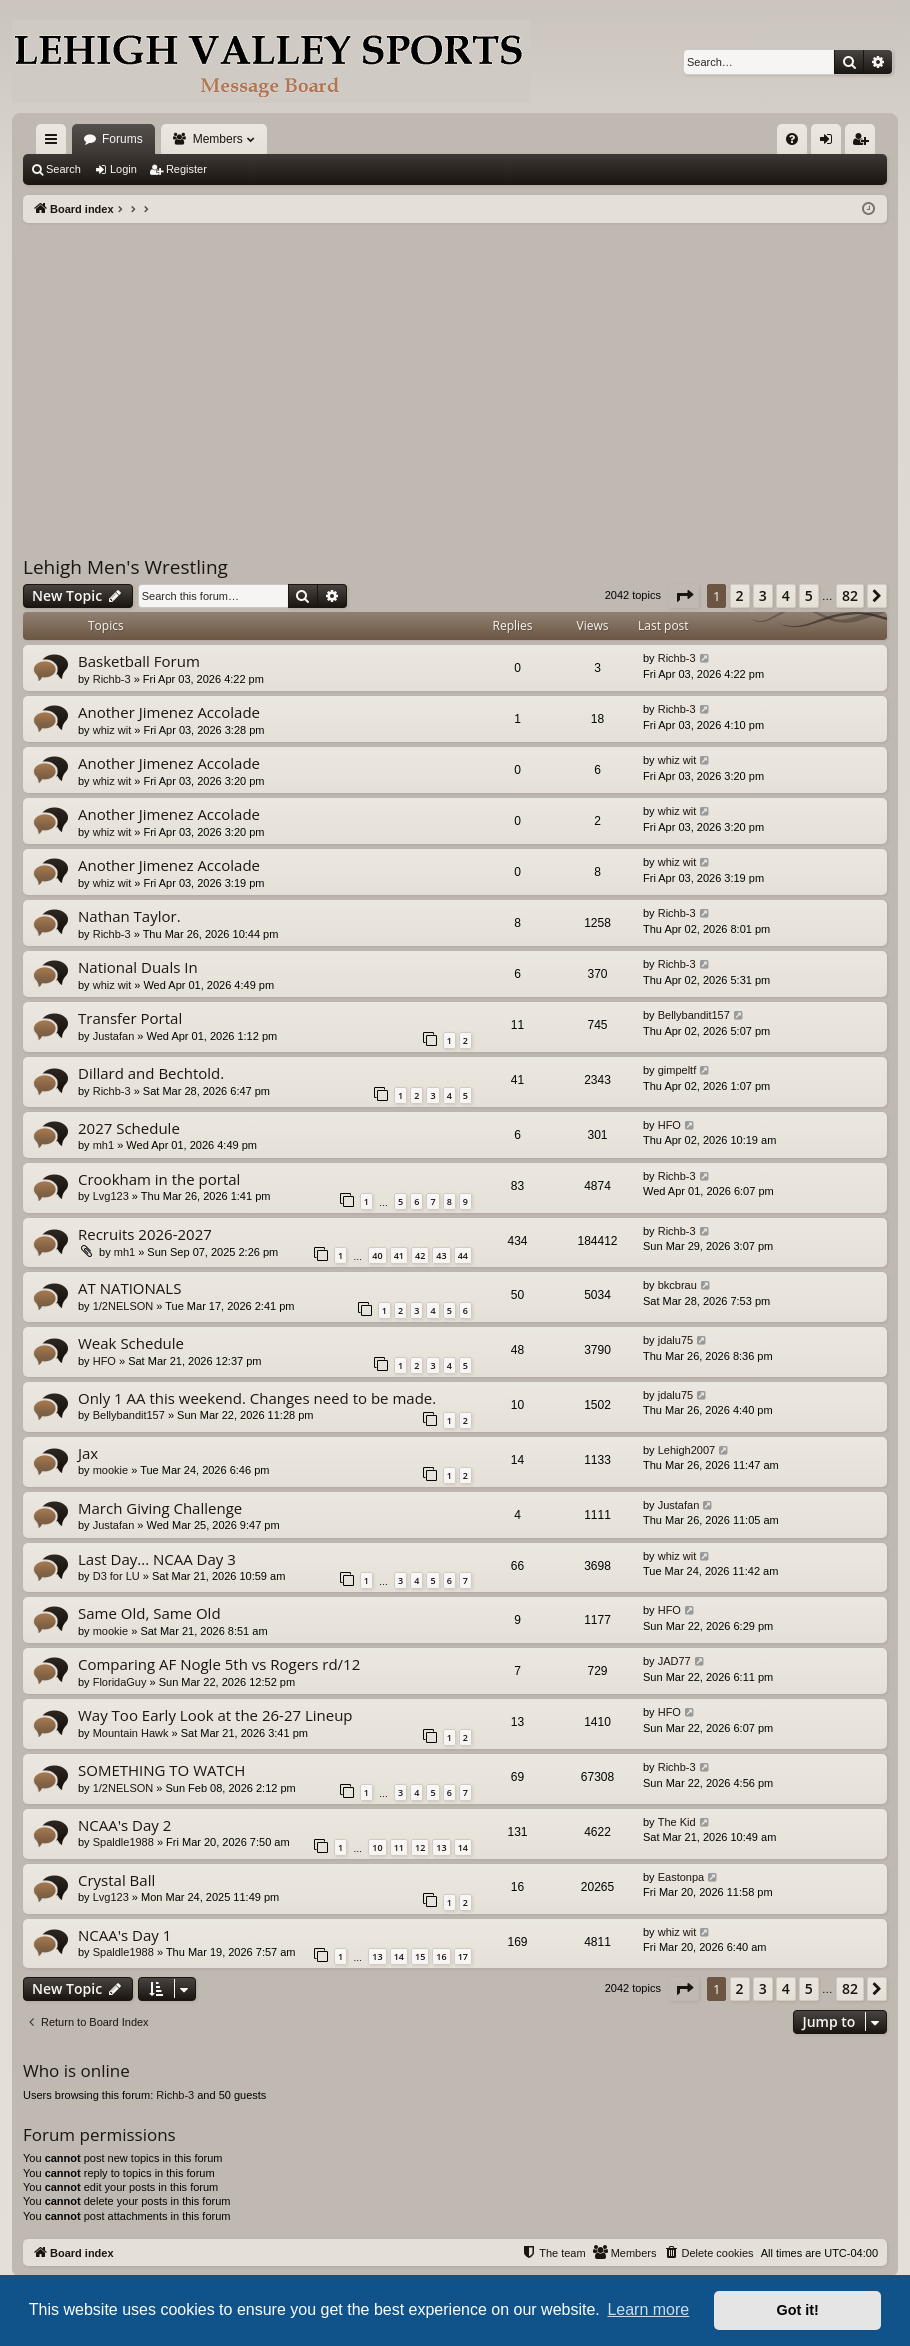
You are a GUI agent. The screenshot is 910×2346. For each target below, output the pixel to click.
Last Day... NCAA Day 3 (157, 1559)
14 (463, 1847)
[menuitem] (792, 139)
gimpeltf (677, 1070)
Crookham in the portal (159, 1179)
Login (123, 169)
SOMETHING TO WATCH (161, 1770)
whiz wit (112, 730)
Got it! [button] (798, 2310)
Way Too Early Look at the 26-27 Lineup (215, 1715)
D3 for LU (116, 1576)
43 (441, 1255)
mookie (110, 1470)
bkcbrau (677, 1285)
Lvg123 (111, 1196)
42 (420, 1255)
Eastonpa (681, 1877)
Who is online (76, 2070)
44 (463, 1255)
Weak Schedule (131, 1343)
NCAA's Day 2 (124, 1825)
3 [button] (763, 595)
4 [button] (786, 595)
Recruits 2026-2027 (145, 1234)
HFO (669, 1125)
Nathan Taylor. (129, 916)
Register (186, 169)
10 (377, 1847)
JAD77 (674, 1661)
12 (420, 1847)
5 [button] (809, 595)
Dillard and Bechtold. (151, 1073)
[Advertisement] (455, 373)
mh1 (103, 1145)
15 (420, 1956)
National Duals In (138, 967)
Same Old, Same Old (149, 1613)
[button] (684, 596)
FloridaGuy (120, 1682)
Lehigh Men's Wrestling (125, 567)
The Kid (677, 1822)
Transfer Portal (130, 1018)
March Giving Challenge (160, 1508)
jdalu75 (675, 1340)
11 (399, 1847)
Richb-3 (112, 679)
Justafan (114, 1036)
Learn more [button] (648, 2309)
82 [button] (850, 595)
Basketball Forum (139, 661)
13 (441, 1847)
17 (463, 1956)
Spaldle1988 (123, 1842)
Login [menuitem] (830, 143)
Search (63, 169)
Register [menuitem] (864, 143)
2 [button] (740, 595)
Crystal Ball (116, 1880)
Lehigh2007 (687, 1450)
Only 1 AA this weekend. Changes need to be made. (257, 1398)
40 (377, 1255)
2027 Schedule (129, 1128)
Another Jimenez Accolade (169, 712)
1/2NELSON (123, 1306)
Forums (122, 139)
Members (218, 139)
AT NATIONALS (129, 1288)
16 (441, 1956)
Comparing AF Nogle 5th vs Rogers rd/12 (219, 1664)
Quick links (55, 143)
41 (399, 1255)
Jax (88, 1453)
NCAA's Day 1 (124, 1935)
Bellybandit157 (694, 1015)
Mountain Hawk (131, 1733)
